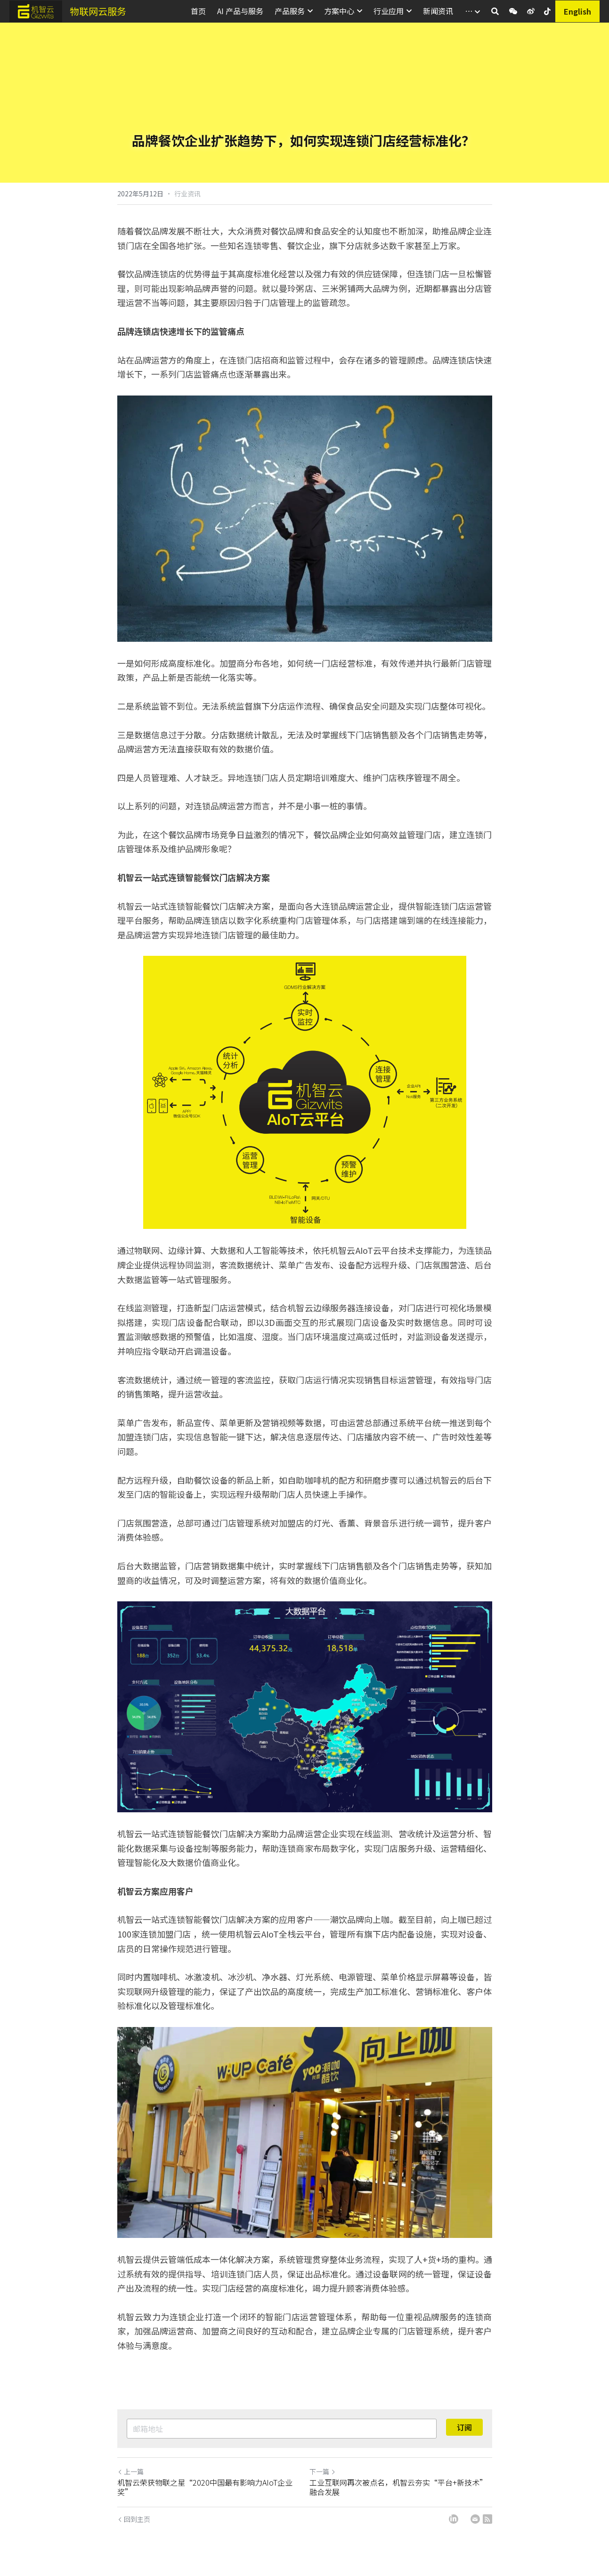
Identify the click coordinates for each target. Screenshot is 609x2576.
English (577, 11)
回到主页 (133, 2519)
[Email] (475, 2519)
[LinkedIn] (453, 2519)
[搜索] (495, 11)
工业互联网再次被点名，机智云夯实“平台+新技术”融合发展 (398, 2487)
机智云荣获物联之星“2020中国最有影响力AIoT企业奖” (204, 2487)
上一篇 (130, 2471)
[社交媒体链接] (513, 11)
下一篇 (322, 2471)
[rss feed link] (487, 2519)
